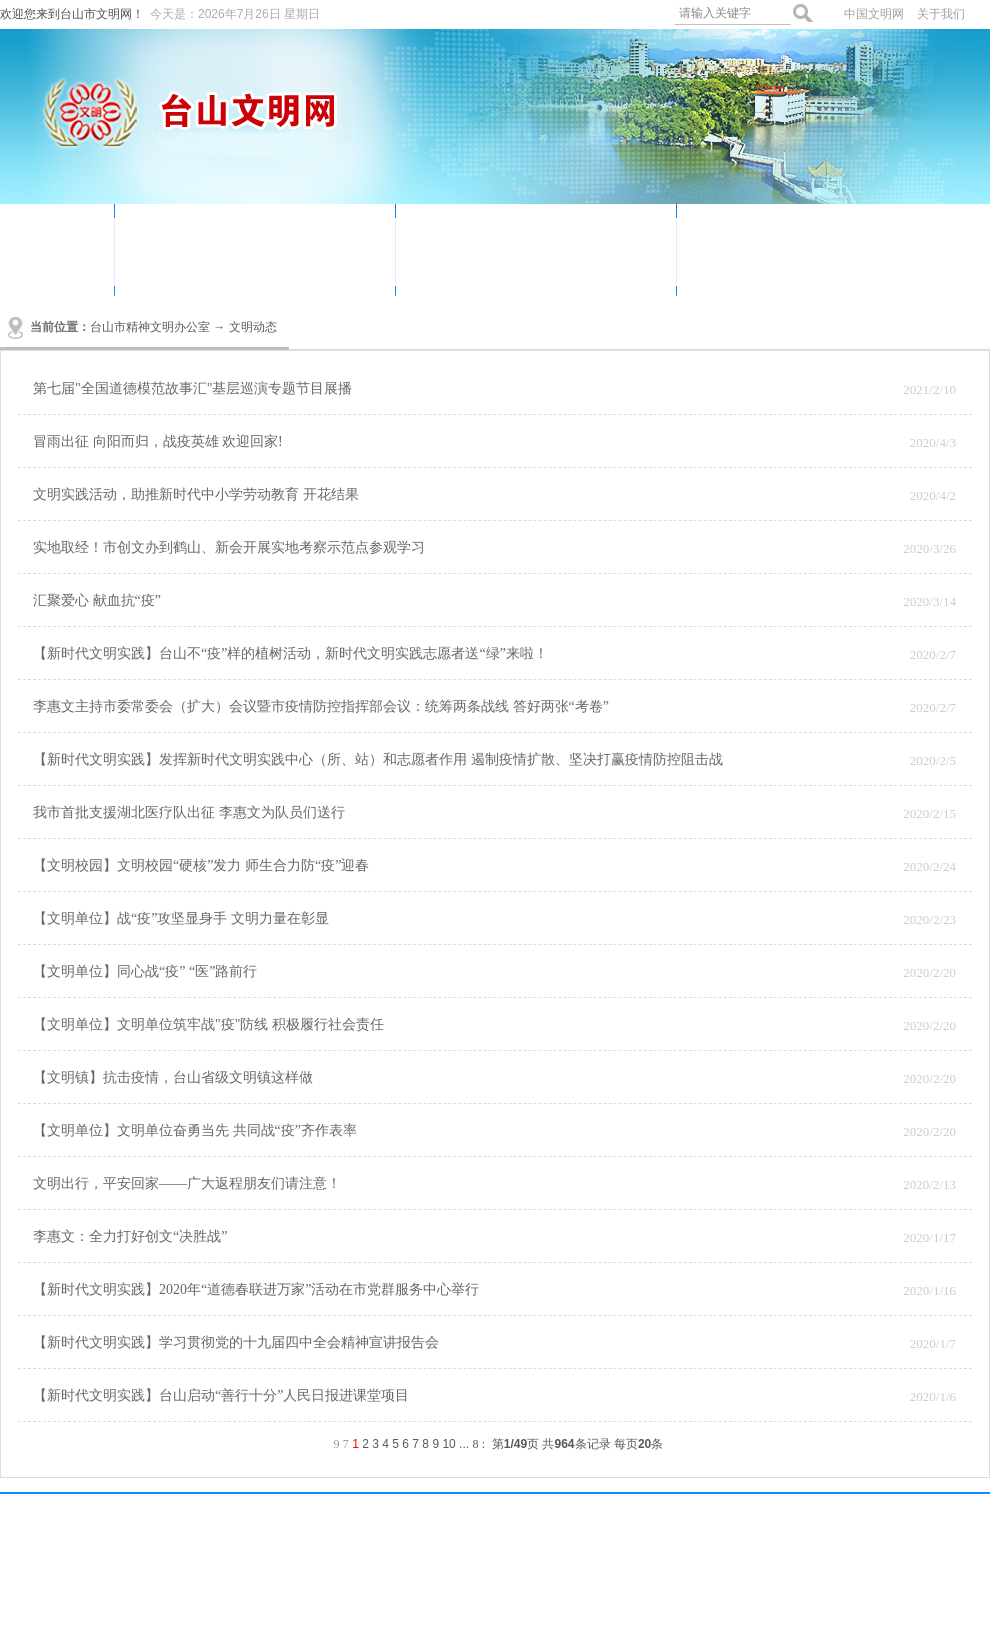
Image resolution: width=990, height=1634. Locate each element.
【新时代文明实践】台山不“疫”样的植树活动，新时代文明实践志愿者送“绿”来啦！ (290, 653)
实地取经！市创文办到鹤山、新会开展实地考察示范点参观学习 (229, 547)
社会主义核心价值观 (873, 265)
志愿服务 (271, 235)
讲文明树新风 (849, 235)
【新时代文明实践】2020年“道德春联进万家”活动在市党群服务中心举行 (256, 1289)
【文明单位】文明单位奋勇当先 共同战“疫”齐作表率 (195, 1130)
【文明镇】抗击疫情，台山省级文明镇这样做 (173, 1077)
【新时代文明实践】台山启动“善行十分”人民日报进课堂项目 (221, 1395)
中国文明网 (874, 14)
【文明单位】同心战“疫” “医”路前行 (145, 971)
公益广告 (177, 265)
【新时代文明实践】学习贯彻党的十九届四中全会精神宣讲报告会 (236, 1342)
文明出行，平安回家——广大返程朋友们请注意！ (187, 1183)
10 (448, 1444)
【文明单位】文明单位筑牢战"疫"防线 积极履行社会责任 (208, 1024)
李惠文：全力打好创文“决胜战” (130, 1236)
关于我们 (941, 14)
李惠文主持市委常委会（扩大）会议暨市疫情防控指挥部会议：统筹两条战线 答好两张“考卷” (321, 706)
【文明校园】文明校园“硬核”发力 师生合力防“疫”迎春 (201, 865)
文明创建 (271, 265)
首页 (57, 246)
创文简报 (552, 265)
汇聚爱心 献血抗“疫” (97, 600)
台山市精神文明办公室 (150, 327)
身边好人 (739, 235)
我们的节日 (560, 235)
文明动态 (177, 235)
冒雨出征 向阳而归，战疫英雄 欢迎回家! (158, 441)
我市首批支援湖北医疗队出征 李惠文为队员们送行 (189, 812)
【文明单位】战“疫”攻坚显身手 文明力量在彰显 (181, 918)
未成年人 (458, 265)
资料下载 (739, 265)
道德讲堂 (458, 235)
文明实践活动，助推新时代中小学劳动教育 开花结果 (196, 494)
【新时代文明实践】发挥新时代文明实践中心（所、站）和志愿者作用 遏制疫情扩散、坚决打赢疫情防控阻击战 (378, 759)
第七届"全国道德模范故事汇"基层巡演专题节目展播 (192, 388)
